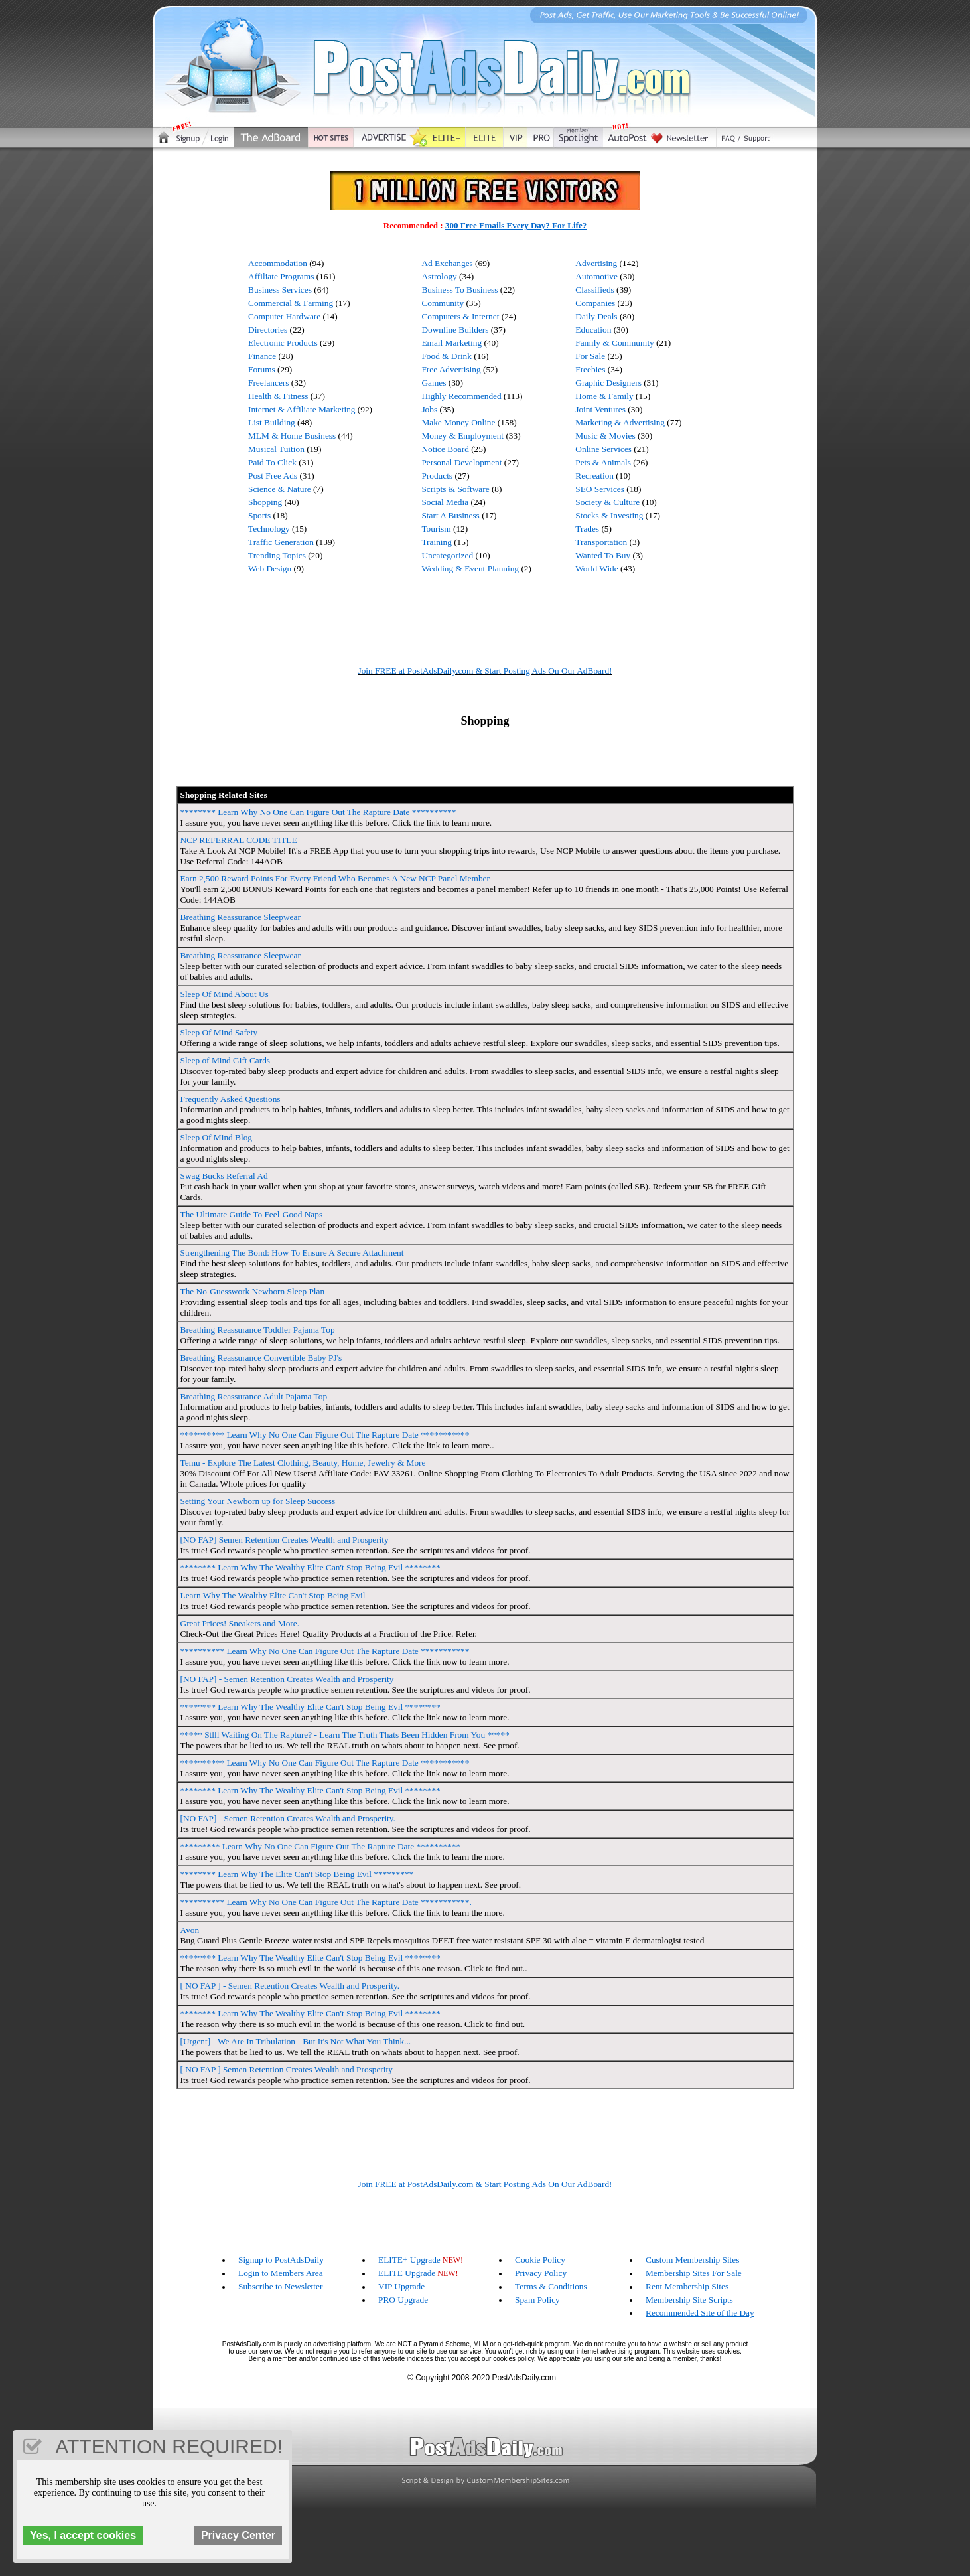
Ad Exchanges (446, 263)
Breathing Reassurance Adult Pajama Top (254, 1396)
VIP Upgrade (401, 2286)
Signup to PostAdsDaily (281, 2260)
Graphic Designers (608, 383)
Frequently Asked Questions (230, 1099)
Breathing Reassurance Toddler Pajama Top (257, 1330)
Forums (261, 369)
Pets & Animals (603, 462)
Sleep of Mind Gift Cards (225, 1060)
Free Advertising (450, 369)
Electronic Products (283, 343)
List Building (271, 422)
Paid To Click (272, 462)
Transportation (601, 542)
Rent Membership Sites (687, 2286)
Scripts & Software (455, 489)
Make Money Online (458, 422)
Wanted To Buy (602, 555)
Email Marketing (451, 343)
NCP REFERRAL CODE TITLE (238, 840)
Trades (587, 529)
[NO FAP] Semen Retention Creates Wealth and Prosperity (284, 1540)
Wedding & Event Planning (470, 568)
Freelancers (268, 383)
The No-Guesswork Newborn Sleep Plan (252, 1291)
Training (436, 542)
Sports (259, 515)
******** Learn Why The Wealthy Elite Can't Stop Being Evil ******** (310, 1567)
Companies (595, 303)
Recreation (594, 476)
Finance (262, 356)
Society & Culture (607, 502)
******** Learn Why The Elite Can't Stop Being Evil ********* (297, 1874)
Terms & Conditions (551, 2286)
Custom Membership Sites (692, 2260)
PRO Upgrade (403, 2300)
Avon (190, 1930)
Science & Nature (279, 489)
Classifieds (594, 290)
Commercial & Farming (290, 303)
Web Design (269, 568)
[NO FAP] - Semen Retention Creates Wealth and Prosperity (287, 1679)
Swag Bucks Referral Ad (224, 1176)
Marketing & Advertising (620, 422)
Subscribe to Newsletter (280, 2286)
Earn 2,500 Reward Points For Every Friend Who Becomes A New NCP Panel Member (335, 878)
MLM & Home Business (292, 436)
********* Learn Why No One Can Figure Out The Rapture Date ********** (320, 1846)
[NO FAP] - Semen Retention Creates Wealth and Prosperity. (287, 1818)
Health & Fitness (278, 396)
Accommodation (277, 263)
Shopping (265, 502)
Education (593, 330)
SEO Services (599, 489)
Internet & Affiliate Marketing (302, 409)
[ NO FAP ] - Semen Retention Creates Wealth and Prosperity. (290, 1986)
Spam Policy (537, 2300)
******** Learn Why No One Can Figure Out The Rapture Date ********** (318, 812)
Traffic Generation (281, 542)
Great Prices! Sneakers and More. (240, 1623)
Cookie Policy (540, 2260)
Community (442, 303)
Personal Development (461, 462)
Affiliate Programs (281, 276)
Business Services (280, 290)
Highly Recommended (461, 396)
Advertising (596, 263)
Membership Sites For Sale (694, 2273)
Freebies (590, 369)
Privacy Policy (541, 2273)
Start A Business (450, 515)
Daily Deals (596, 316)
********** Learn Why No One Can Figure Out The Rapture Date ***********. (326, 1902)
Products (436, 476)
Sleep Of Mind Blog (216, 1137)
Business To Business (459, 290)
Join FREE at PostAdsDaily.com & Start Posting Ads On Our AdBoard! (485, 671)
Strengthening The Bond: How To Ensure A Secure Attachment (292, 1253)
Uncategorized (447, 555)
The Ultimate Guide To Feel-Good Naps (251, 1214)
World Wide (596, 568)
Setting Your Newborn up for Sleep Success (258, 1501)
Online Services (603, 449)
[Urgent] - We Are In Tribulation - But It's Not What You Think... (295, 2041)
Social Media (444, 502)
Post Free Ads (272, 476)
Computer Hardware (284, 316)
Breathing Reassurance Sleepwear (240, 917)
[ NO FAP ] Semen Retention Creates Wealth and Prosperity (286, 2069)
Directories (267, 330)
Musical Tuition (276, 449)
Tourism (435, 529)
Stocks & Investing (609, 515)
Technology (269, 529)
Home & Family (604, 396)
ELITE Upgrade (406, 2273)
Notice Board (444, 449)
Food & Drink (446, 356)
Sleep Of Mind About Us (224, 994)
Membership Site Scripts (689, 2300)
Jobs (429, 409)
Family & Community (614, 343)
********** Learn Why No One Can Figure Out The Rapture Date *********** (325, 1435)
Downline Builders (454, 330)
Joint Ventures (600, 409)
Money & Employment (462, 436)
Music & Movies (605, 436)
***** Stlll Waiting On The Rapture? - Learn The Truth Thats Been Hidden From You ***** (345, 1735)
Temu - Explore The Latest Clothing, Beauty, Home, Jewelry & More (303, 1463)
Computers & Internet (460, 316)
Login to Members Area (280, 2273)
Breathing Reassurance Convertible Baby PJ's (261, 1358)
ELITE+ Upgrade (409, 2260)
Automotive (596, 276)
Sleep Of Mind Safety (219, 1032)
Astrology (438, 276)
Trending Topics (277, 555)
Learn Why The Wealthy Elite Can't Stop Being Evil (273, 1595)
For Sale (590, 356)
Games (433, 383)
